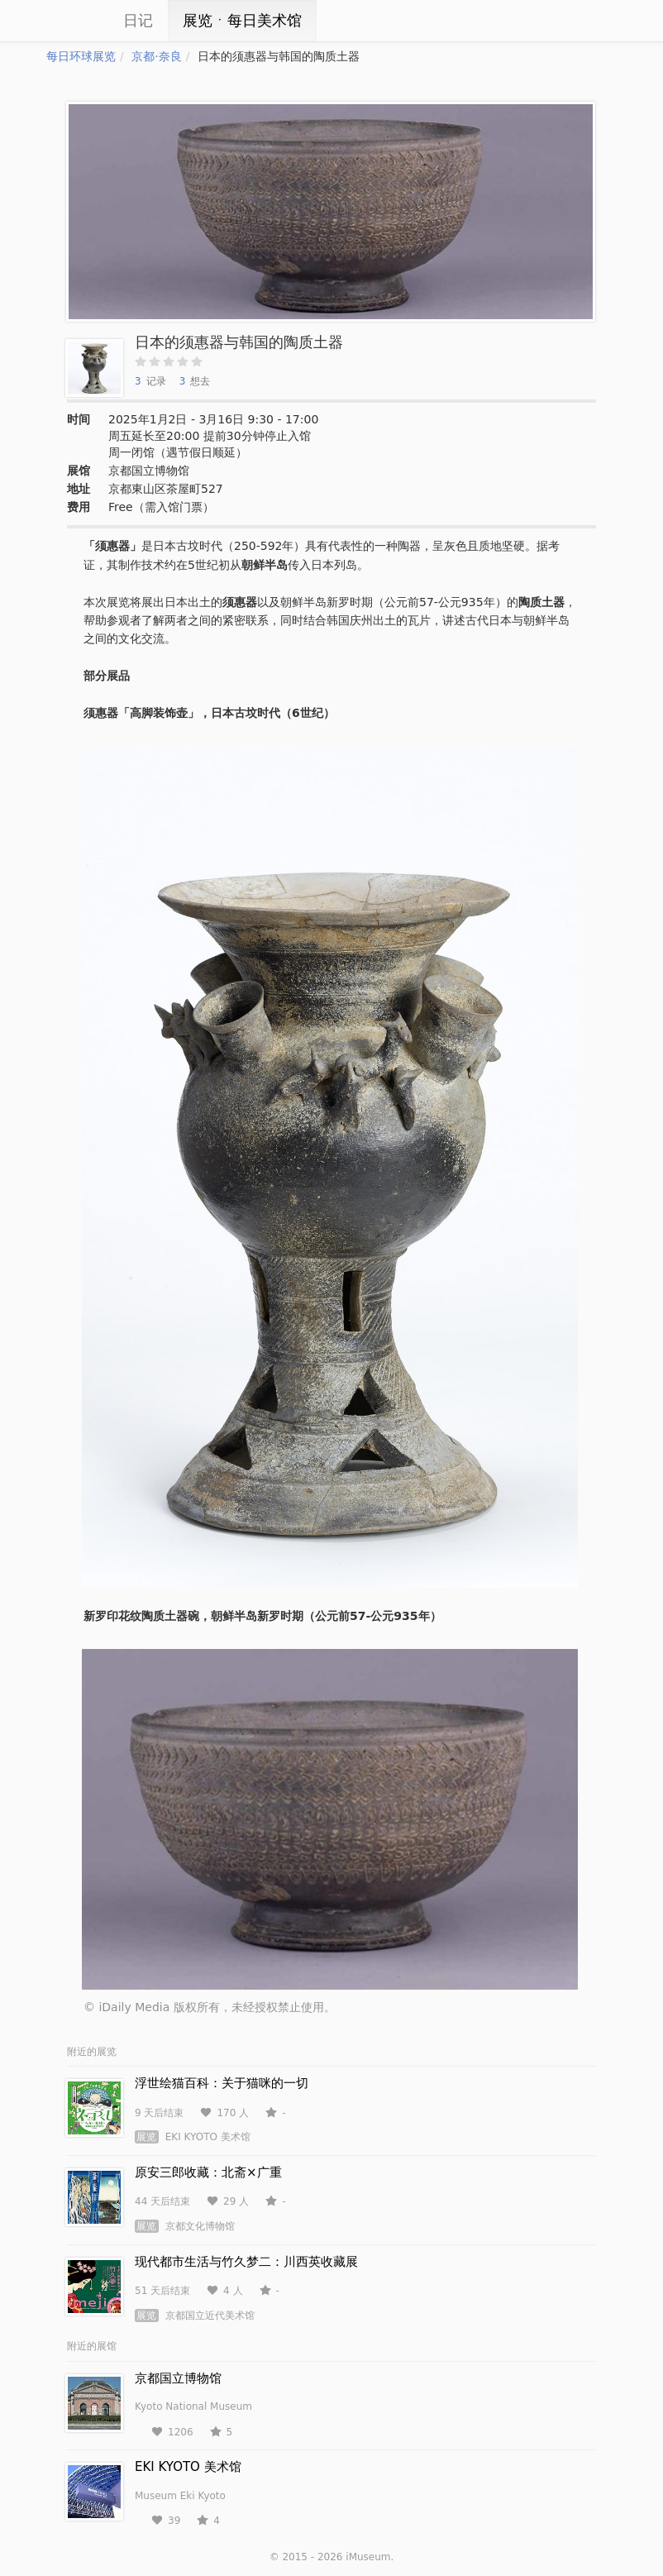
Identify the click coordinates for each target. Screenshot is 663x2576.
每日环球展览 (81, 56)
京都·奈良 (156, 56)
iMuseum (368, 2557)
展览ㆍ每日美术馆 (242, 20)
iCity (71, 20)
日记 (138, 20)
